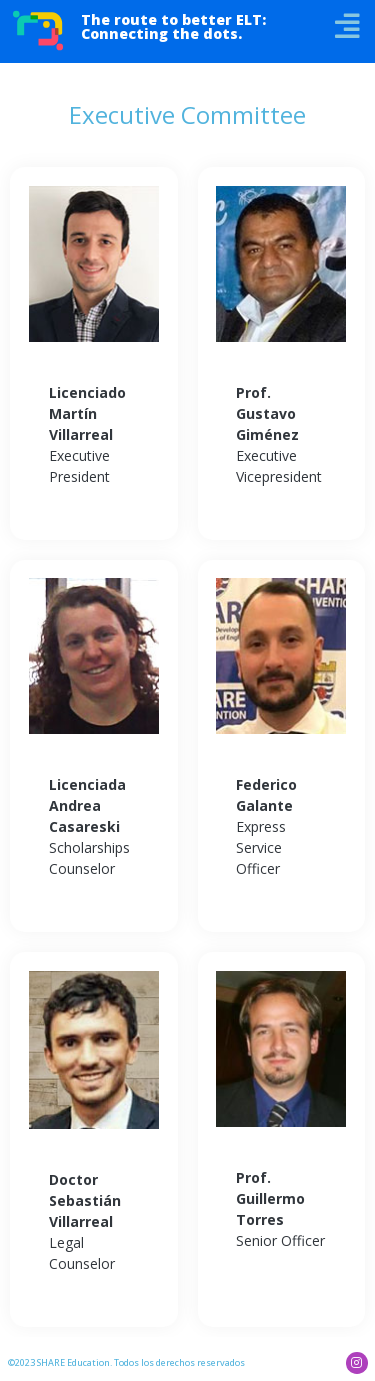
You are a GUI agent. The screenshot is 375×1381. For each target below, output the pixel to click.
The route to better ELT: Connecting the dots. (173, 26)
